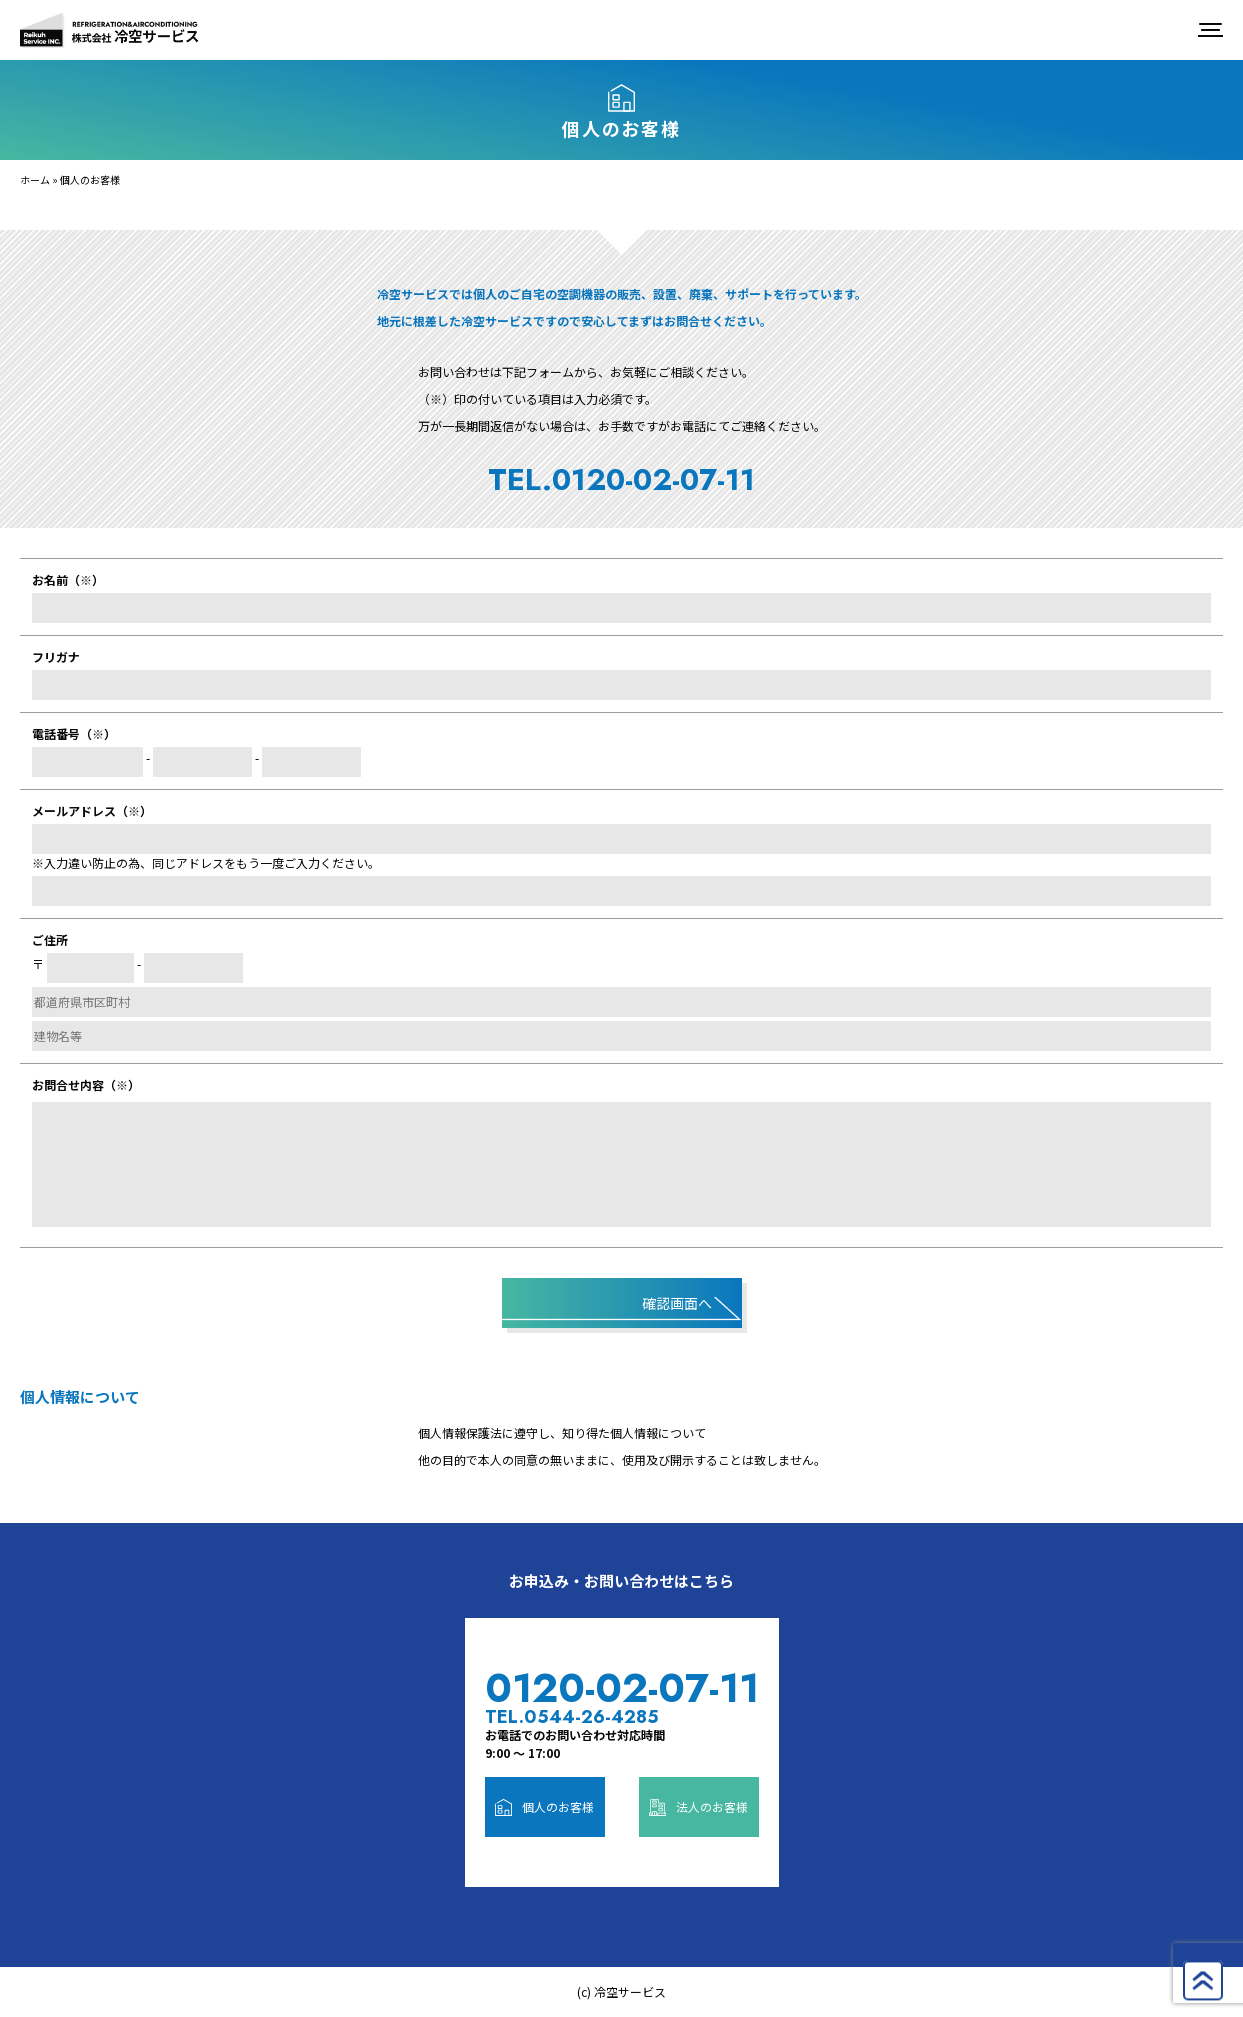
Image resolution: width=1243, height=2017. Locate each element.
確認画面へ (677, 1303)
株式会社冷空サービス (110, 30)
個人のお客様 (544, 1807)
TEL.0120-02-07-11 (621, 479)
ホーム (35, 179)
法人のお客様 (699, 1807)
